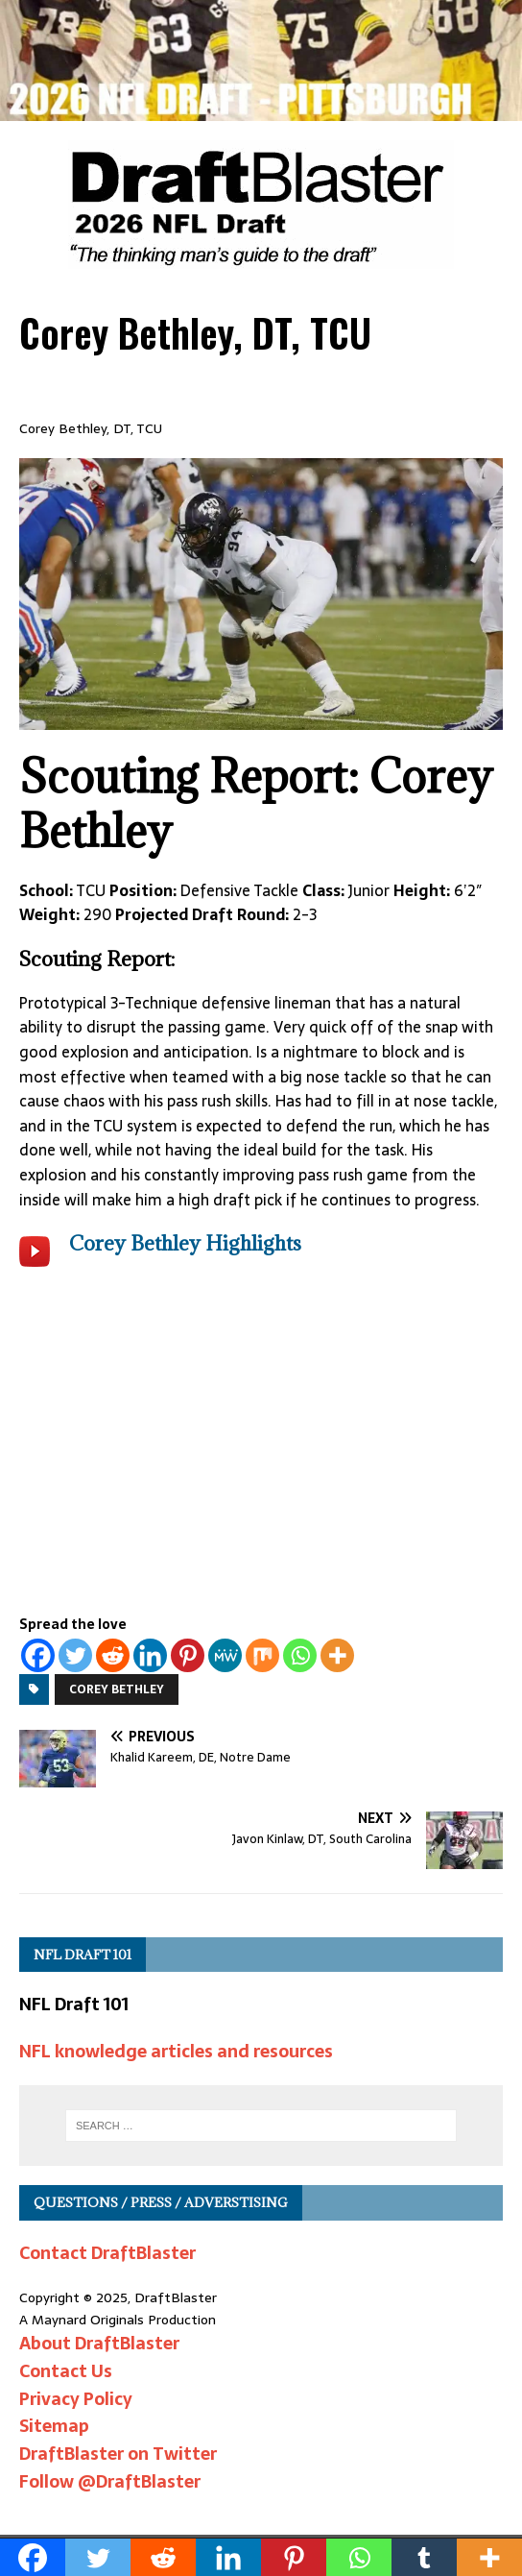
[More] (337, 1655)
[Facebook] (38, 1655)
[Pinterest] (187, 1655)
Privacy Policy (75, 2399)
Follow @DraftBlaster (110, 2481)
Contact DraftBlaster (107, 2253)
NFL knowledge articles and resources (176, 2051)
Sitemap (54, 2426)
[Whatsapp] (300, 1655)
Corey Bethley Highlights (185, 1243)
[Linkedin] (150, 1655)
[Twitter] (75, 1655)
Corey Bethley (116, 1689)
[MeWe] (225, 1655)
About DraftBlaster (99, 2343)
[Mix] (262, 1655)
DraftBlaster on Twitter (118, 2453)
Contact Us (65, 2371)
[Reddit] (113, 1655)
